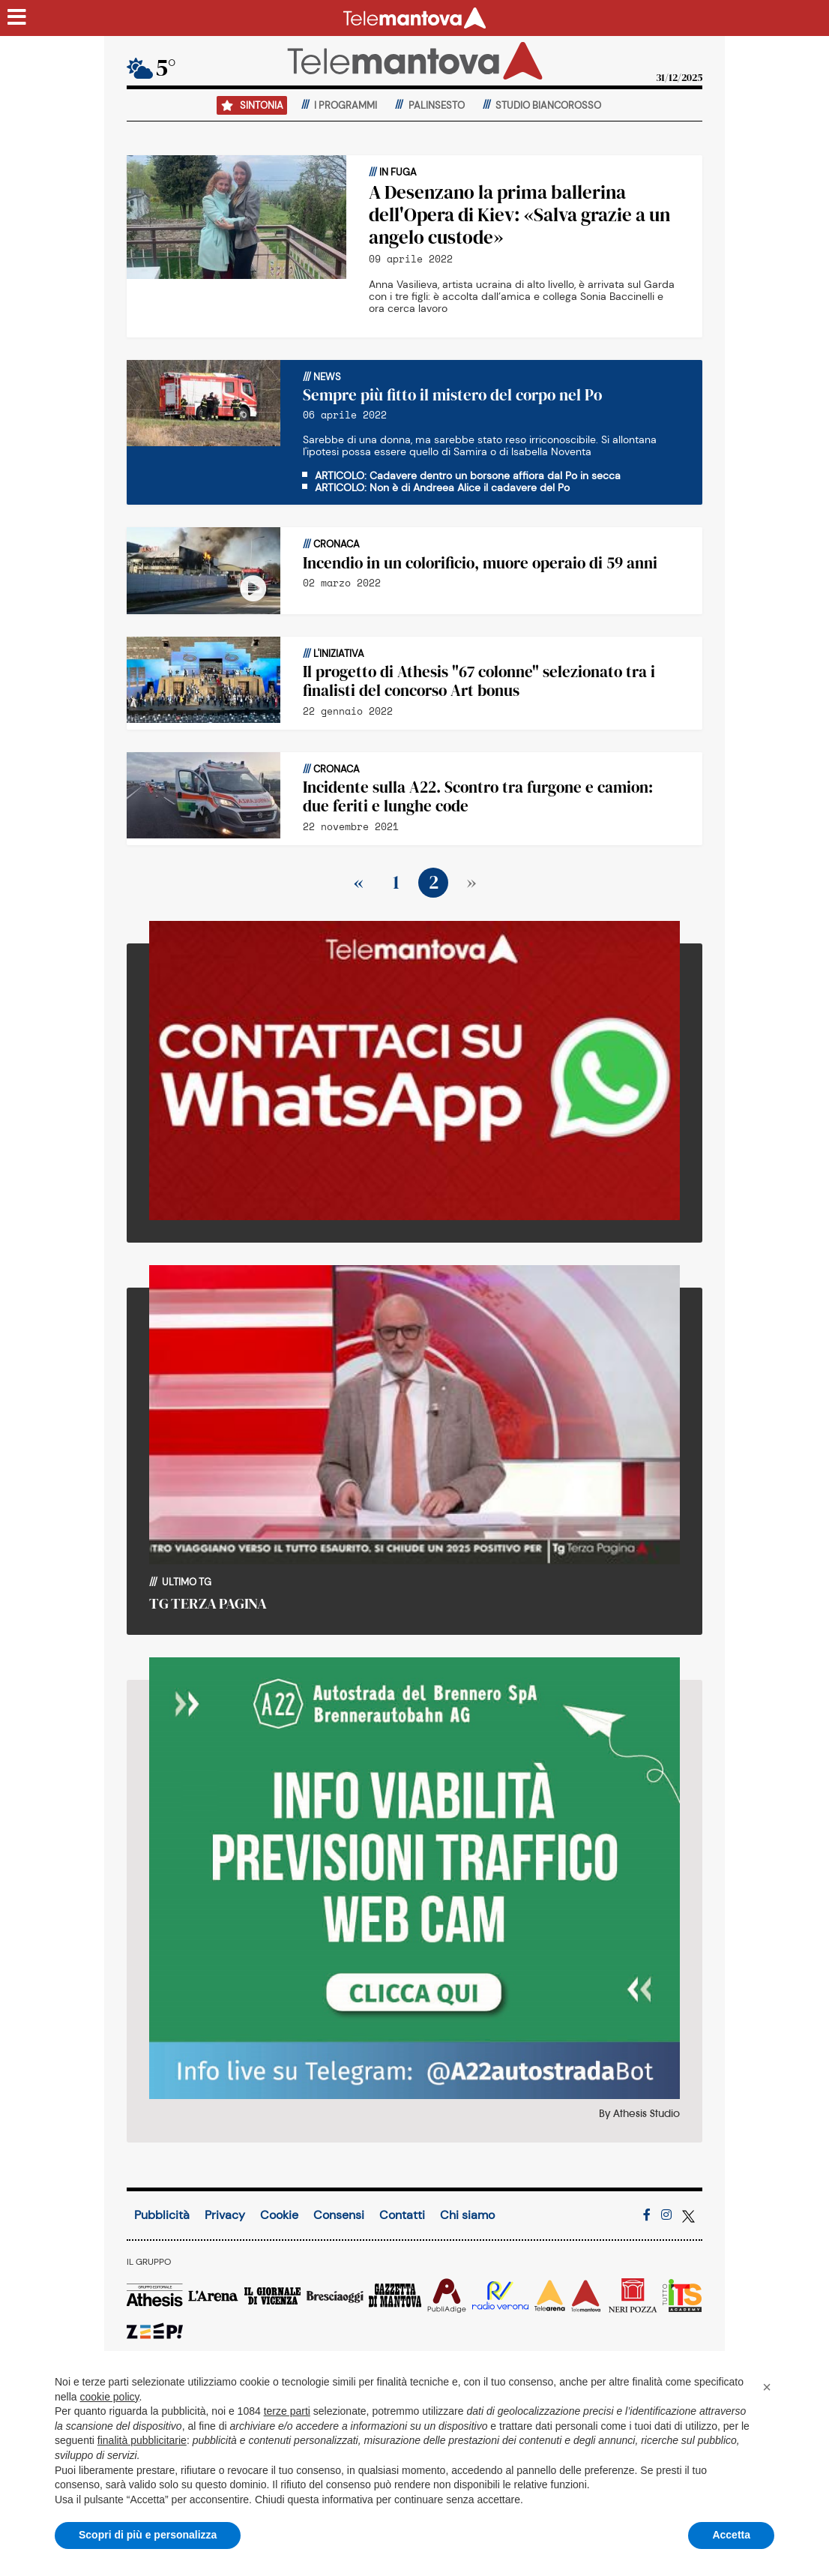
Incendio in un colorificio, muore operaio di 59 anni (480, 563)
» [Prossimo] (471, 882)
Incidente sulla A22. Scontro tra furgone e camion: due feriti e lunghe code (478, 796)
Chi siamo (467, 2215)
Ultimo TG (185, 1582)
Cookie (279, 2215)
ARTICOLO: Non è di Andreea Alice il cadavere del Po (442, 487)
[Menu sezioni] (17, 18)
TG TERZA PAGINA (208, 1603)
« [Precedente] (359, 882)
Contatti (402, 2215)
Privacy (225, 2215)
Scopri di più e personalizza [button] (148, 2535)
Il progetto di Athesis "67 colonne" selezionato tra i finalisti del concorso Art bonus (479, 681)
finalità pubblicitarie (142, 2440)
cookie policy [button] (109, 2397)
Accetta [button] (731, 2535)
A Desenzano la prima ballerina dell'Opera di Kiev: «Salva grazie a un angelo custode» (519, 214)
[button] (767, 2387)
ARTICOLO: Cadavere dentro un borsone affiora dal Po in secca (468, 475)
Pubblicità (162, 2215)
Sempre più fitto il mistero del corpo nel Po (452, 395)
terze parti (287, 2411)
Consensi (338, 2215)
